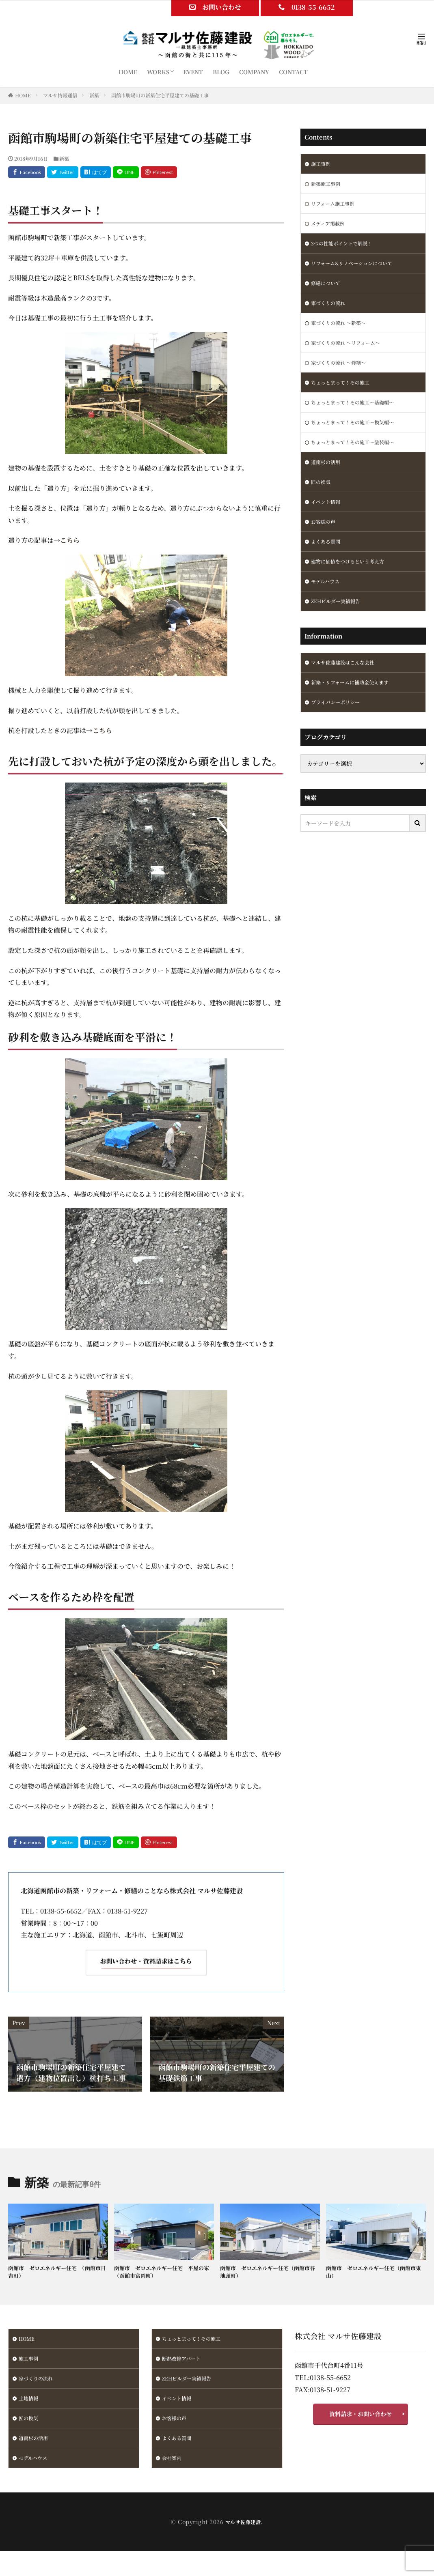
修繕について (328, 291)
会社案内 (173, 2468)
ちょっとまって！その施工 (345, 396)
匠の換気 (322, 502)
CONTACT (293, 72)
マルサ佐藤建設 (243, 2532)
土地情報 (30, 2404)
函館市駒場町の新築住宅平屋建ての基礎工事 (160, 95)
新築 (94, 95)
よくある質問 (328, 565)
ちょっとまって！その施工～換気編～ (359, 438)
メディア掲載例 (330, 228)
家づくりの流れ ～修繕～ (343, 375)
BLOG (221, 72)
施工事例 (322, 164)
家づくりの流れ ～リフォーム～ (351, 354)
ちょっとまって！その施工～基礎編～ (359, 417)
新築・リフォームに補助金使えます (356, 712)
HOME (128, 72)
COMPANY (254, 72)
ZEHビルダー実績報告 (339, 628)
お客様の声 (325, 544)
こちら (70, 540)
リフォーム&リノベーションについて (358, 270)
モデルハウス (327, 607)
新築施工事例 (328, 185)
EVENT (193, 72)
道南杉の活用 (328, 481)
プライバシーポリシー (339, 733)
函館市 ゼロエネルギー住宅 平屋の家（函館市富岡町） (163, 2273)
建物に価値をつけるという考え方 (353, 586)
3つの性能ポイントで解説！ (346, 249)
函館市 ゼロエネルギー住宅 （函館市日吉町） (55, 2273)
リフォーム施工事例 (336, 206)
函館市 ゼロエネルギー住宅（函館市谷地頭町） (268, 2273)
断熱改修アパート (184, 2362)
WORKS (158, 72)
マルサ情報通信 (60, 95)
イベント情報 (328, 523)
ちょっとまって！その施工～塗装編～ (359, 460)
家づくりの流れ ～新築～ (343, 333)
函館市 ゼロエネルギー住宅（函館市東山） (374, 2273)
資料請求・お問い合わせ (360, 2418)
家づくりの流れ (331, 312)
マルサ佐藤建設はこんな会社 (348, 691)
